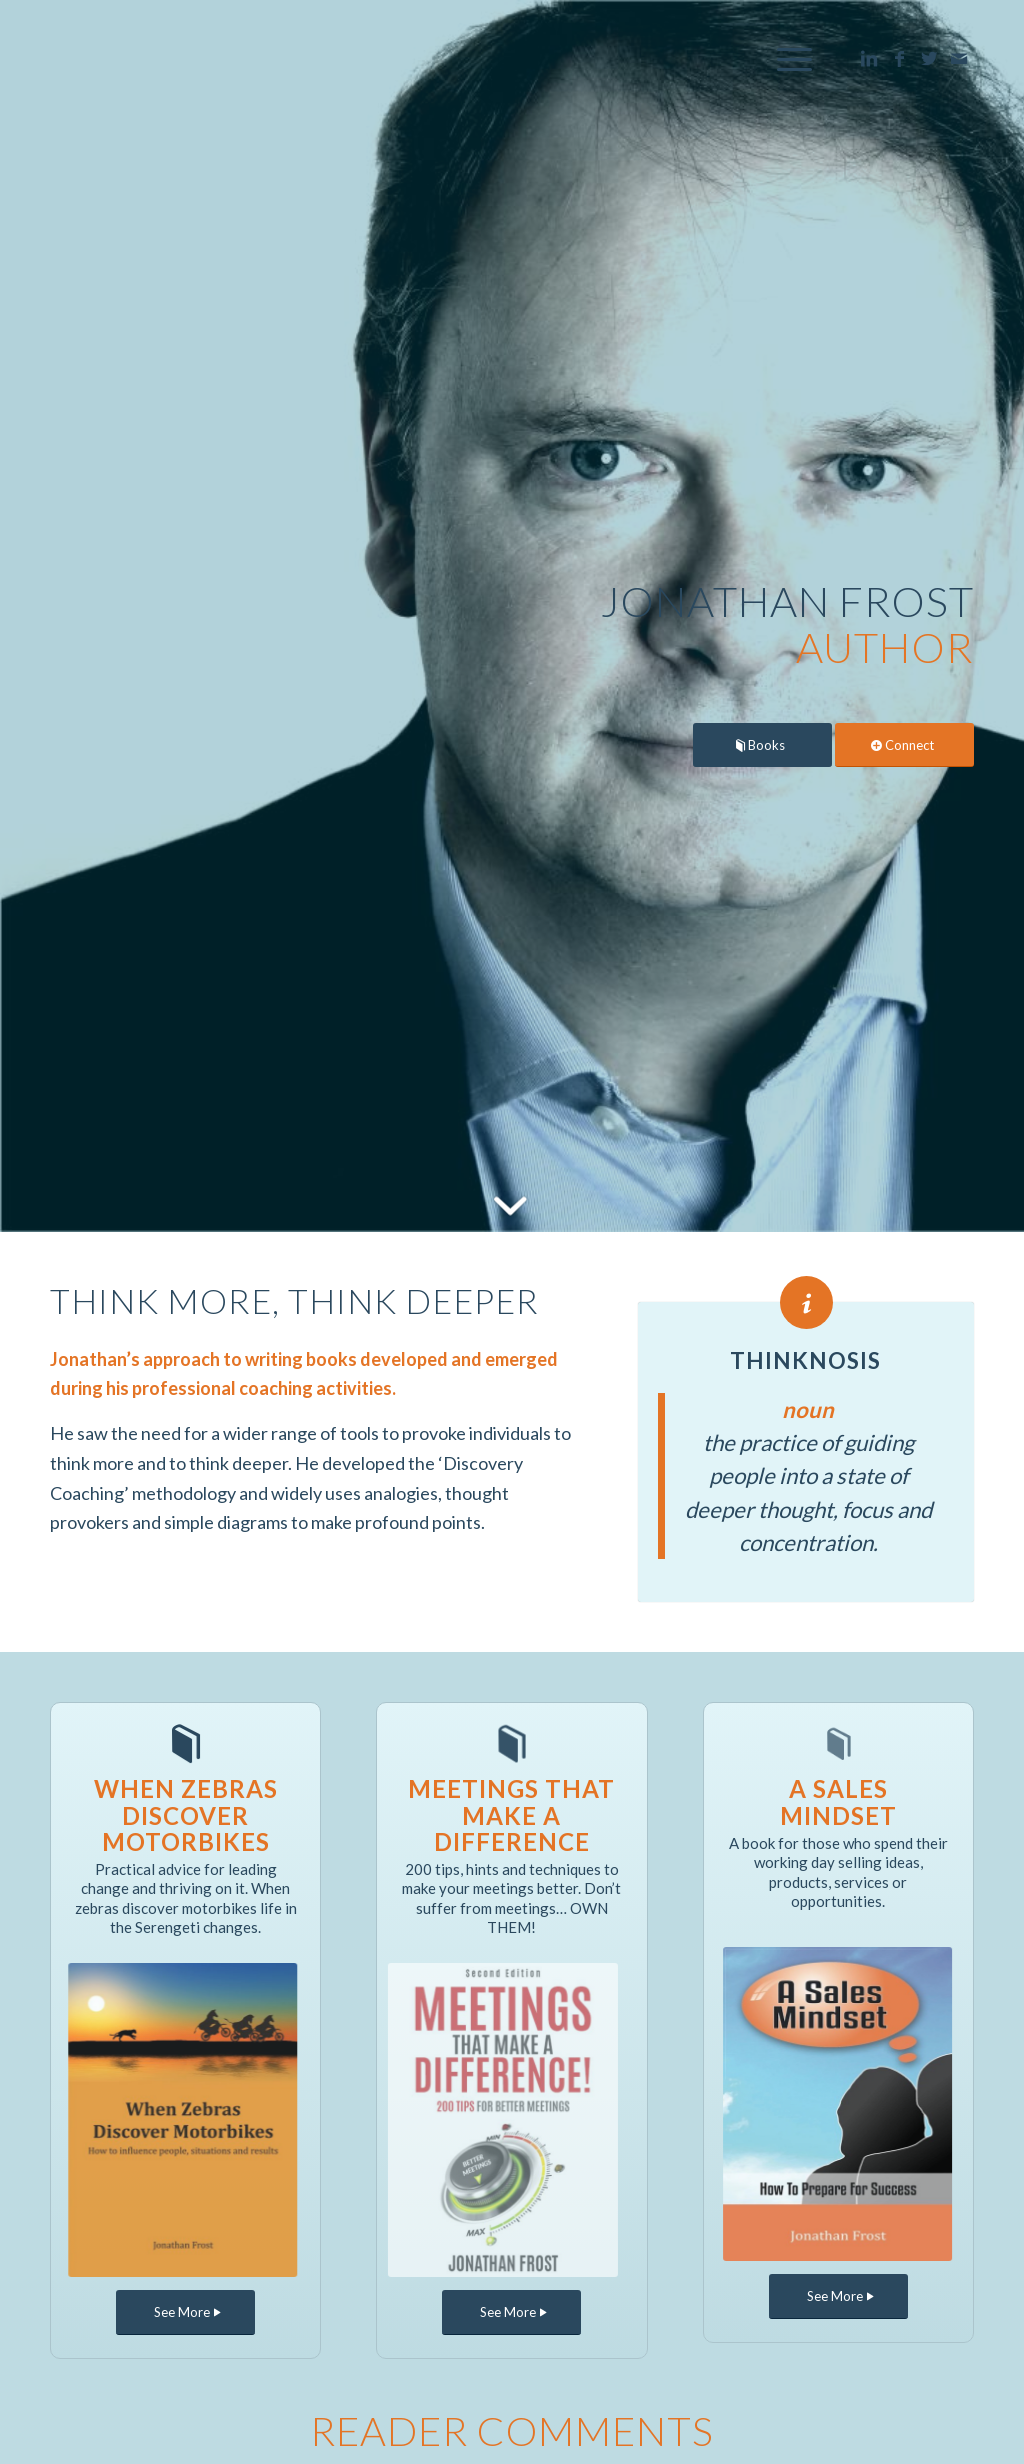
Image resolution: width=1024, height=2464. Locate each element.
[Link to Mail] (959, 58)
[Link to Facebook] (899, 58)
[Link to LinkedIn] (869, 58)
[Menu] (788, 59)
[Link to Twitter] (929, 58)
